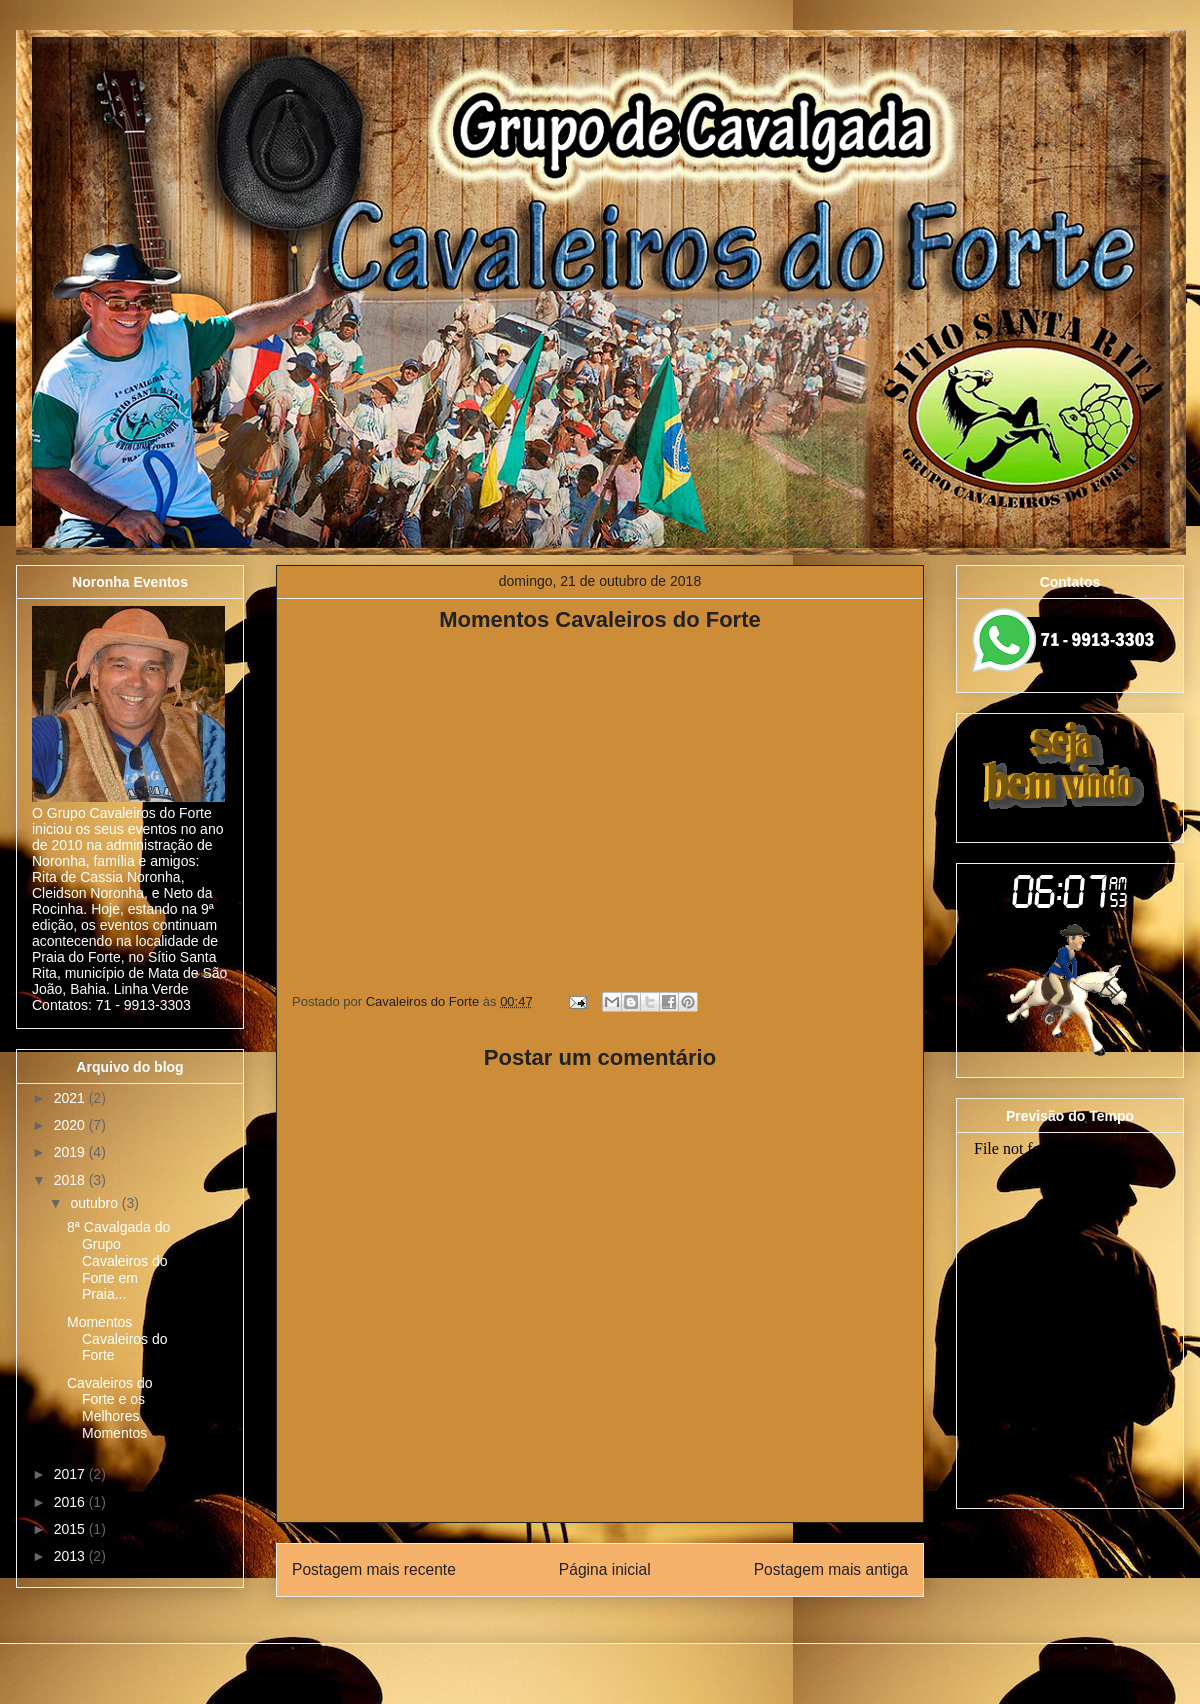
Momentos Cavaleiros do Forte (117, 1339)
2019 (71, 1152)
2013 (71, 1556)
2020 (71, 1125)
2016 (71, 1502)
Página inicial (605, 1569)
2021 (71, 1098)
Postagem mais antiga (831, 1569)
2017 (71, 1474)
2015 (71, 1529)
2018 (71, 1180)
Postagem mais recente (374, 1569)
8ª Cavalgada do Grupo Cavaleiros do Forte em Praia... (118, 1260)
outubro (95, 1203)
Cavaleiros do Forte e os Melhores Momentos (110, 1408)
